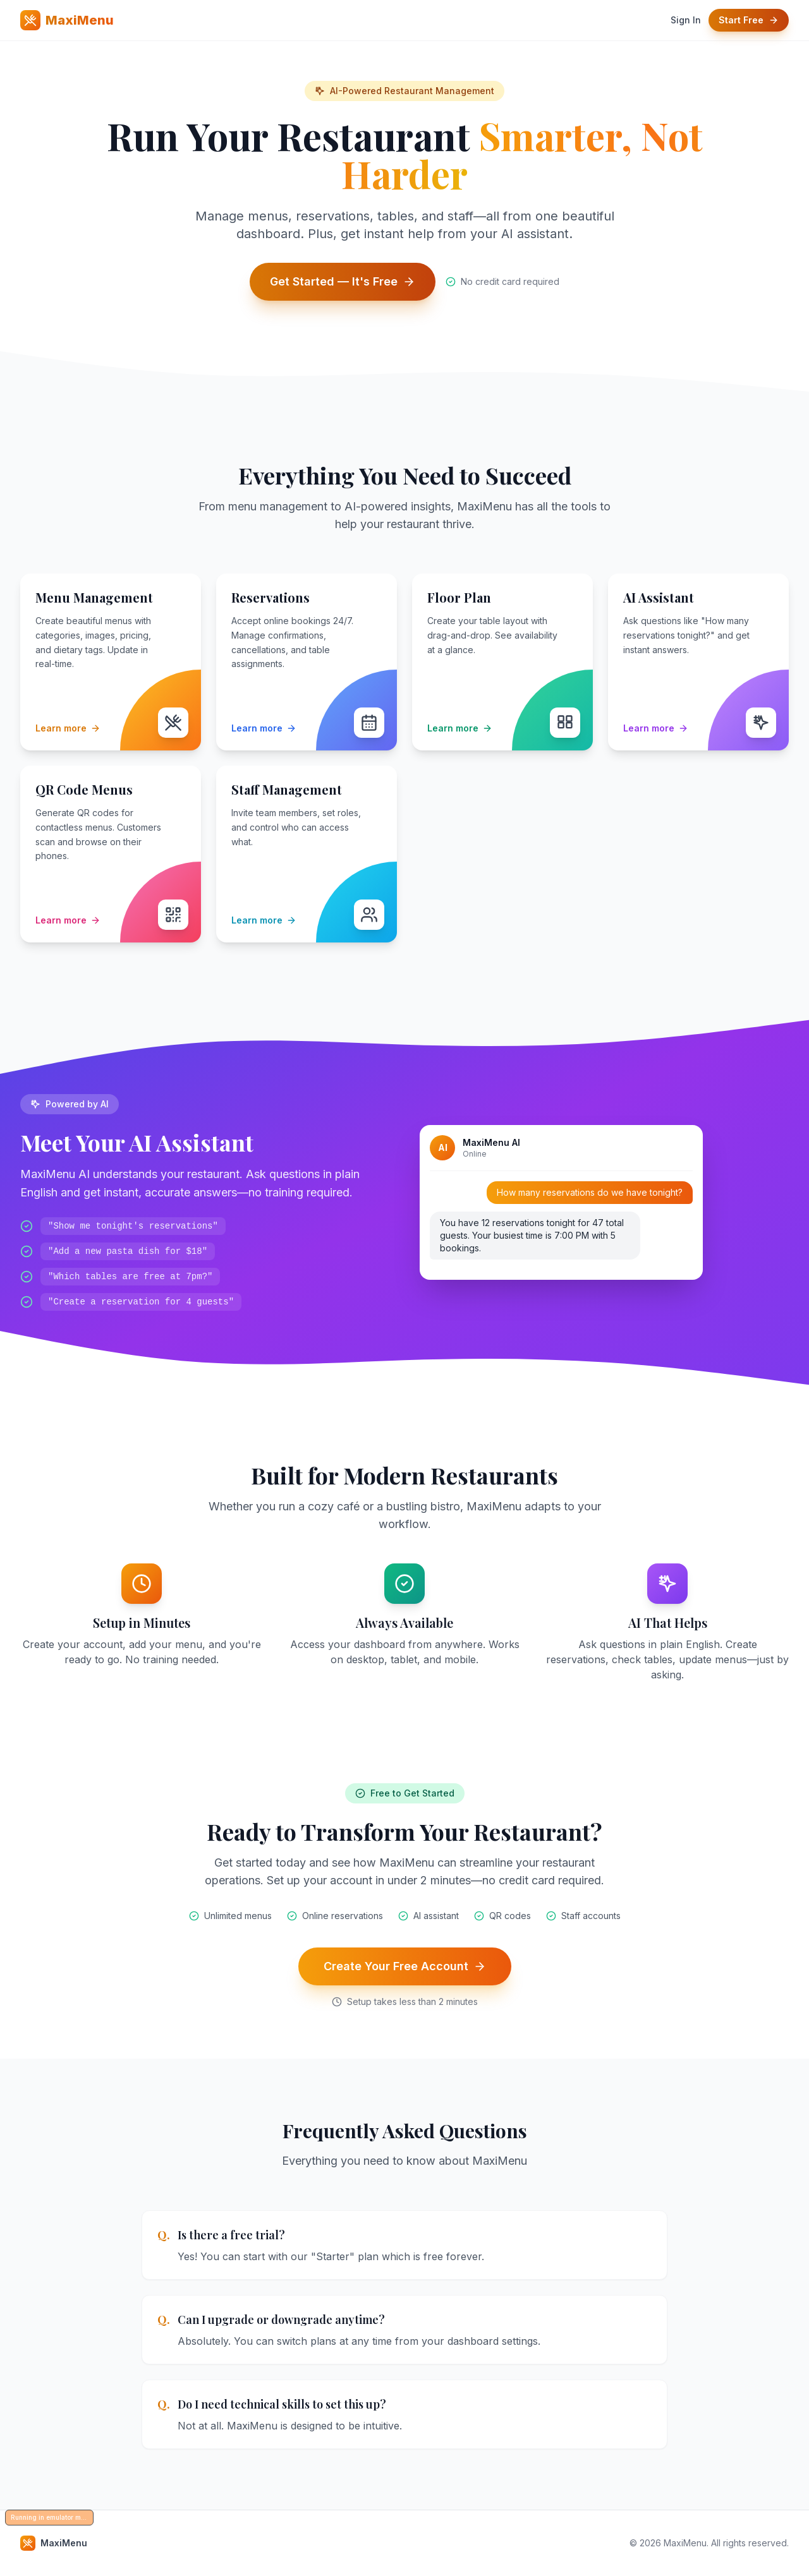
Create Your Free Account (405, 1966)
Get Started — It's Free (342, 281)
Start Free (749, 20)
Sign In (686, 20)
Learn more (67, 728)
